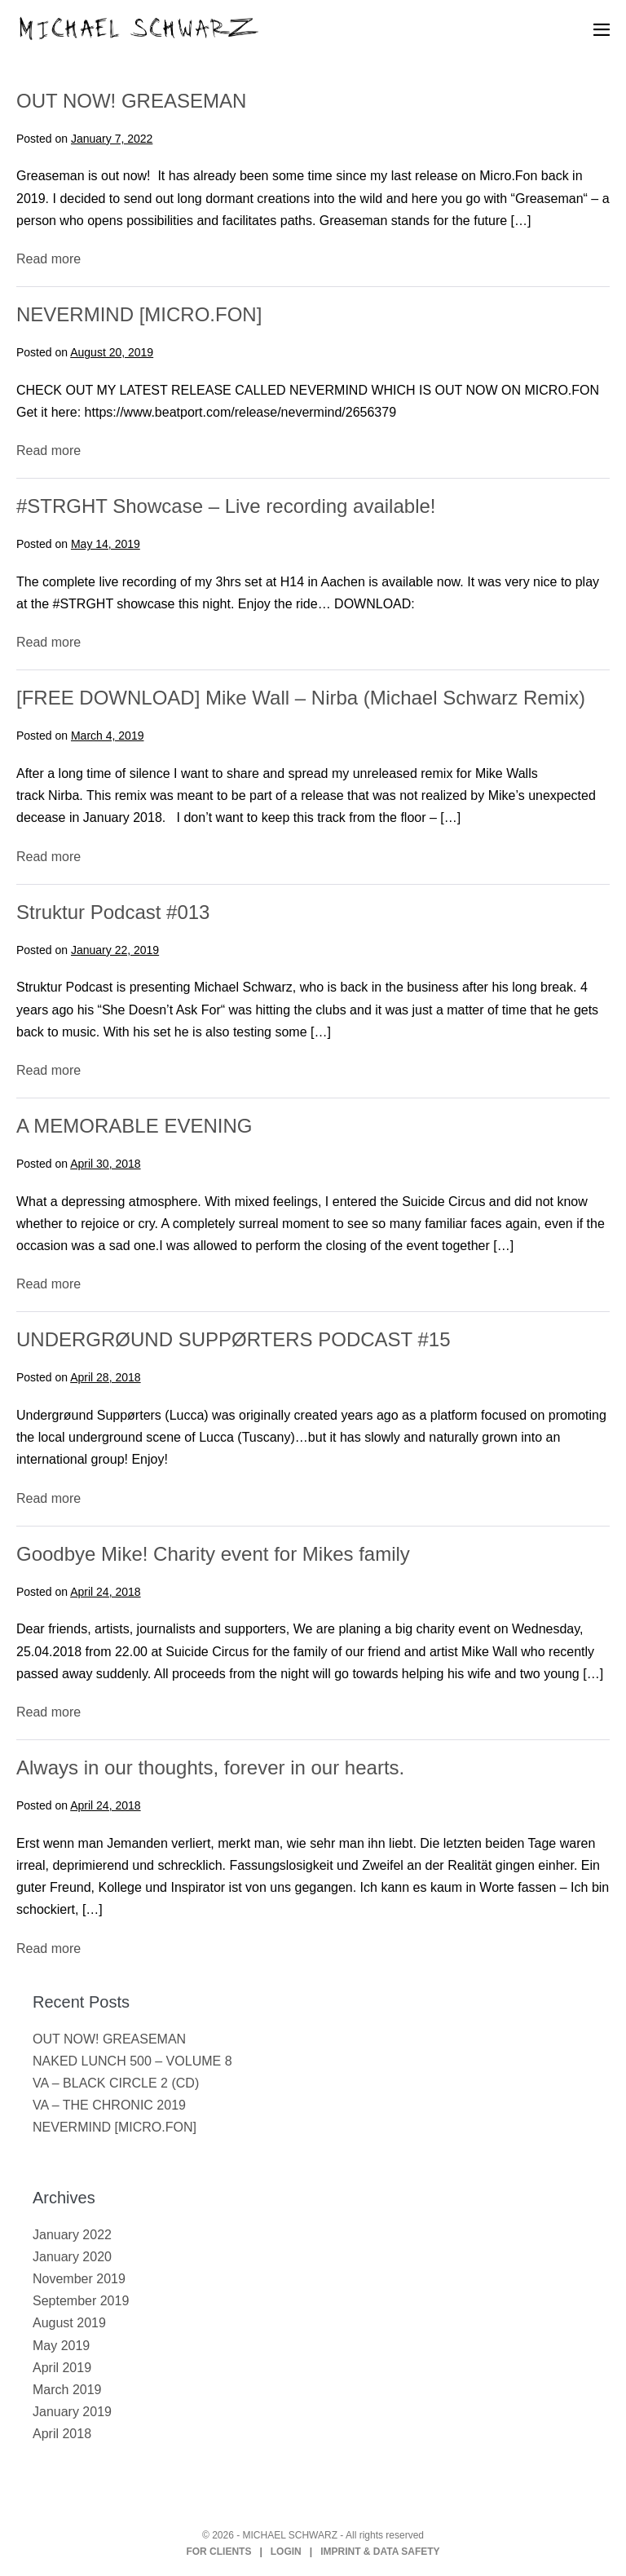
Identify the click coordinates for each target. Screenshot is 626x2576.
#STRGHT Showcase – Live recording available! (225, 506)
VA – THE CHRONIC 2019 (109, 2105)
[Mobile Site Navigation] (601, 29)
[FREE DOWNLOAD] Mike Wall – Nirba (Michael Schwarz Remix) (300, 698)
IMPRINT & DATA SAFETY (379, 2551)
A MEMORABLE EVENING (134, 1126)
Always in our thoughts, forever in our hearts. (210, 1767)
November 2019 (79, 2279)
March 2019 (67, 2390)
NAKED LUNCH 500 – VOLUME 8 (132, 2061)
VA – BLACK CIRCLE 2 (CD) (116, 2083)
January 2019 (72, 2412)
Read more (48, 259)
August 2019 (69, 2323)
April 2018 (62, 2434)
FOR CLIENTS (218, 2551)
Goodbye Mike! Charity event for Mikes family (213, 1554)
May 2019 (61, 2346)
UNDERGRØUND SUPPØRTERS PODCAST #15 (233, 1339)
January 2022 (72, 2235)
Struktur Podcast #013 (112, 912)
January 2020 (72, 2257)
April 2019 (62, 2368)
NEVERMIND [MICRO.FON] (139, 314)
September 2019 (81, 2301)
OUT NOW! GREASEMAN (131, 101)
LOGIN (286, 2551)
